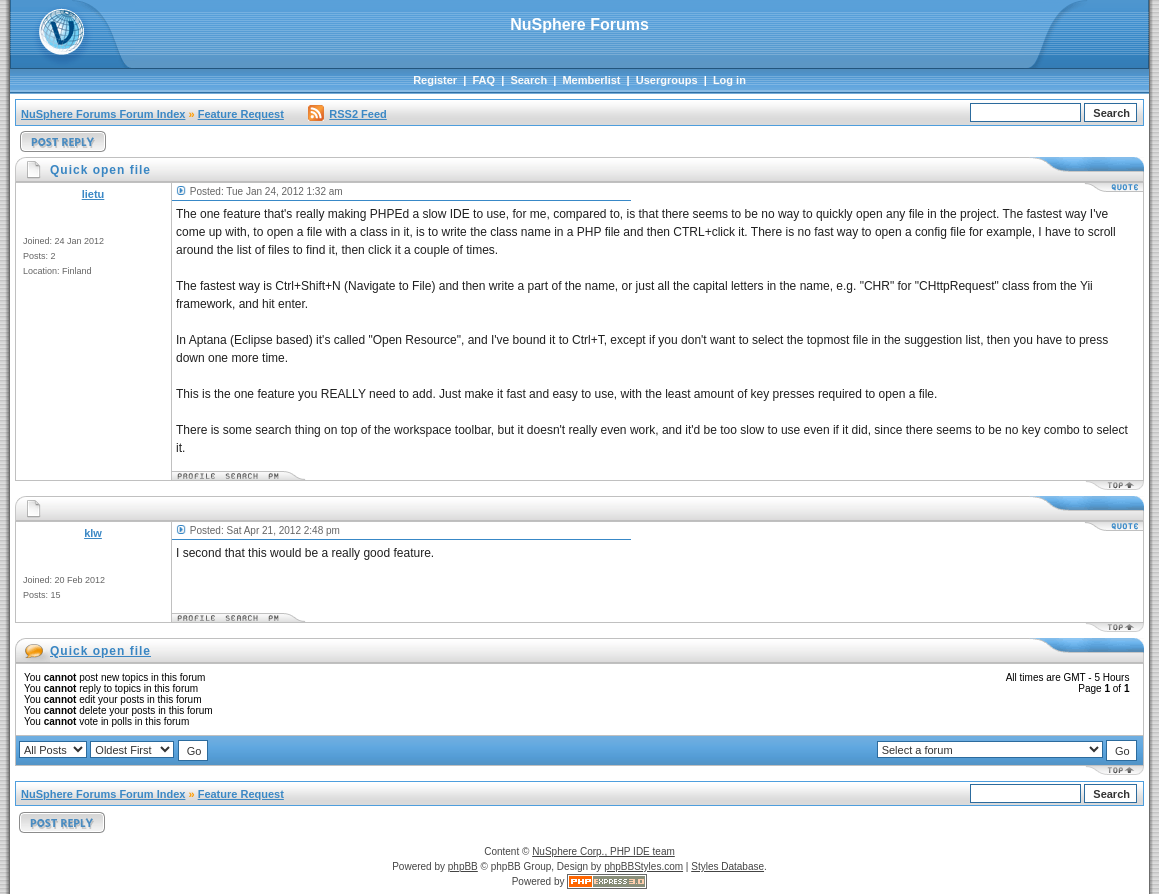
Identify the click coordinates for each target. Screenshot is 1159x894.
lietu (93, 194)
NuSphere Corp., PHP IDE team (603, 851)
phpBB (463, 866)
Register (435, 80)
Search (528, 80)
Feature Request (241, 114)
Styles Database (727, 866)
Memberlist (591, 80)
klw (93, 533)
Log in (729, 80)
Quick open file (100, 651)
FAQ (483, 80)
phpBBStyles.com (643, 866)
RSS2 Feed (347, 114)
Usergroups (667, 80)
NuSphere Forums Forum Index (103, 114)
